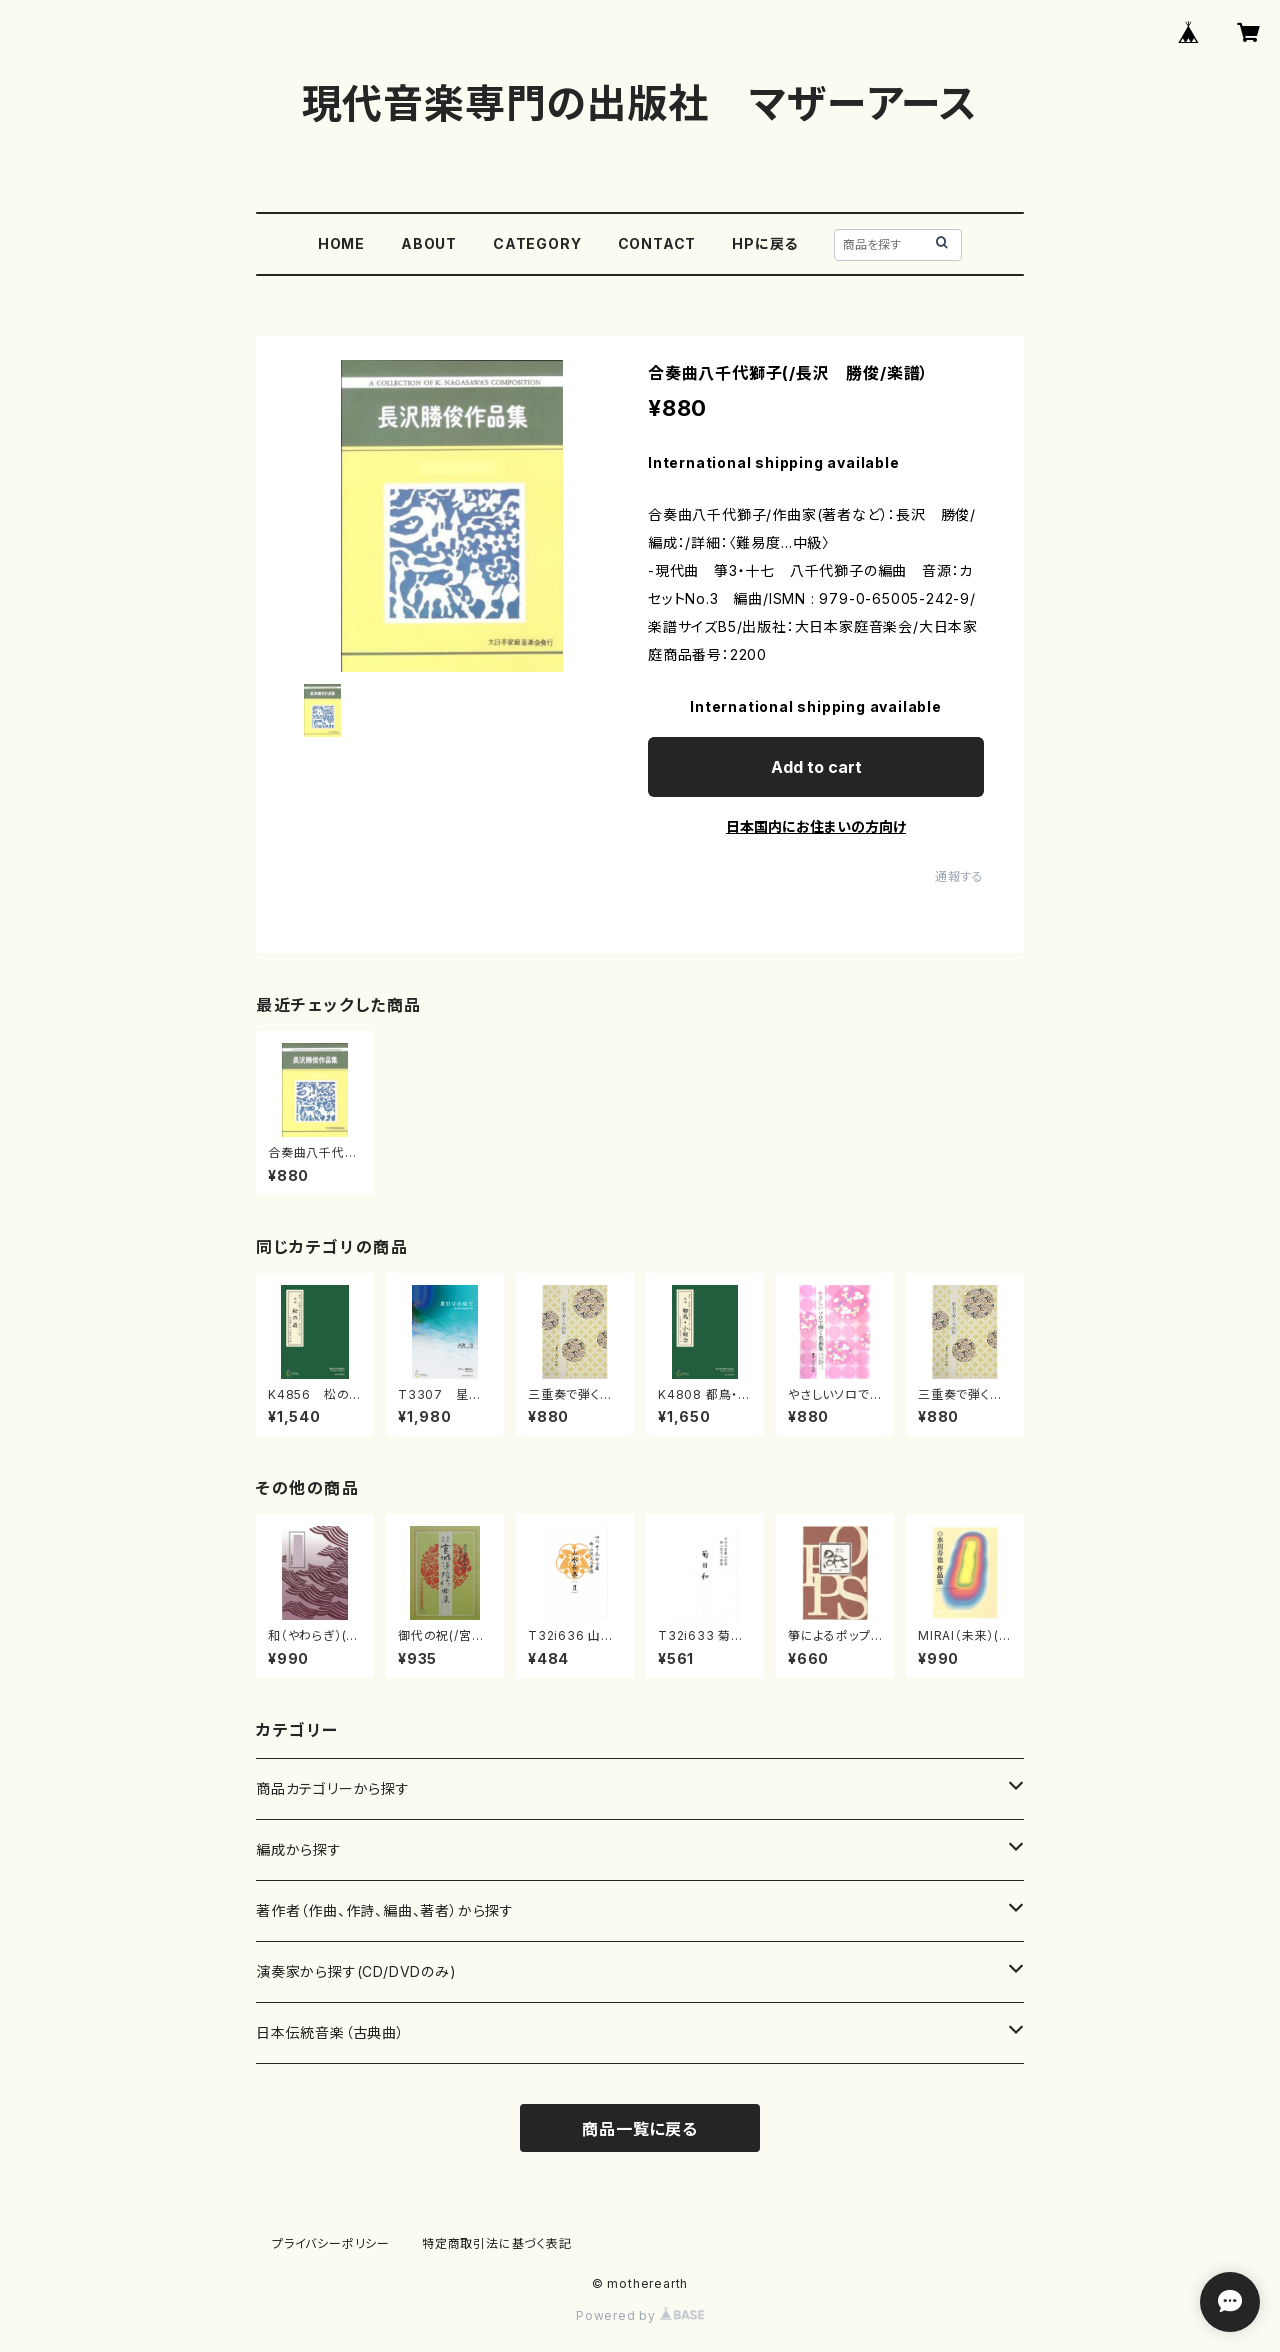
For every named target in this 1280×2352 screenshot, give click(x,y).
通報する (959, 876)
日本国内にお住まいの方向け (816, 826)
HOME (341, 243)
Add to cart (816, 767)
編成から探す (299, 1849)
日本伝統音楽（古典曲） (330, 2032)
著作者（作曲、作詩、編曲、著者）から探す (385, 1910)
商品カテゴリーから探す (333, 1788)
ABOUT (429, 243)
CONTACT (657, 243)
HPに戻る (765, 243)
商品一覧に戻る (640, 2129)
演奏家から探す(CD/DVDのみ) (356, 1971)
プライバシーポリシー (331, 2243)
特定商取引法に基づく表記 (497, 2243)
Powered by (640, 2315)
